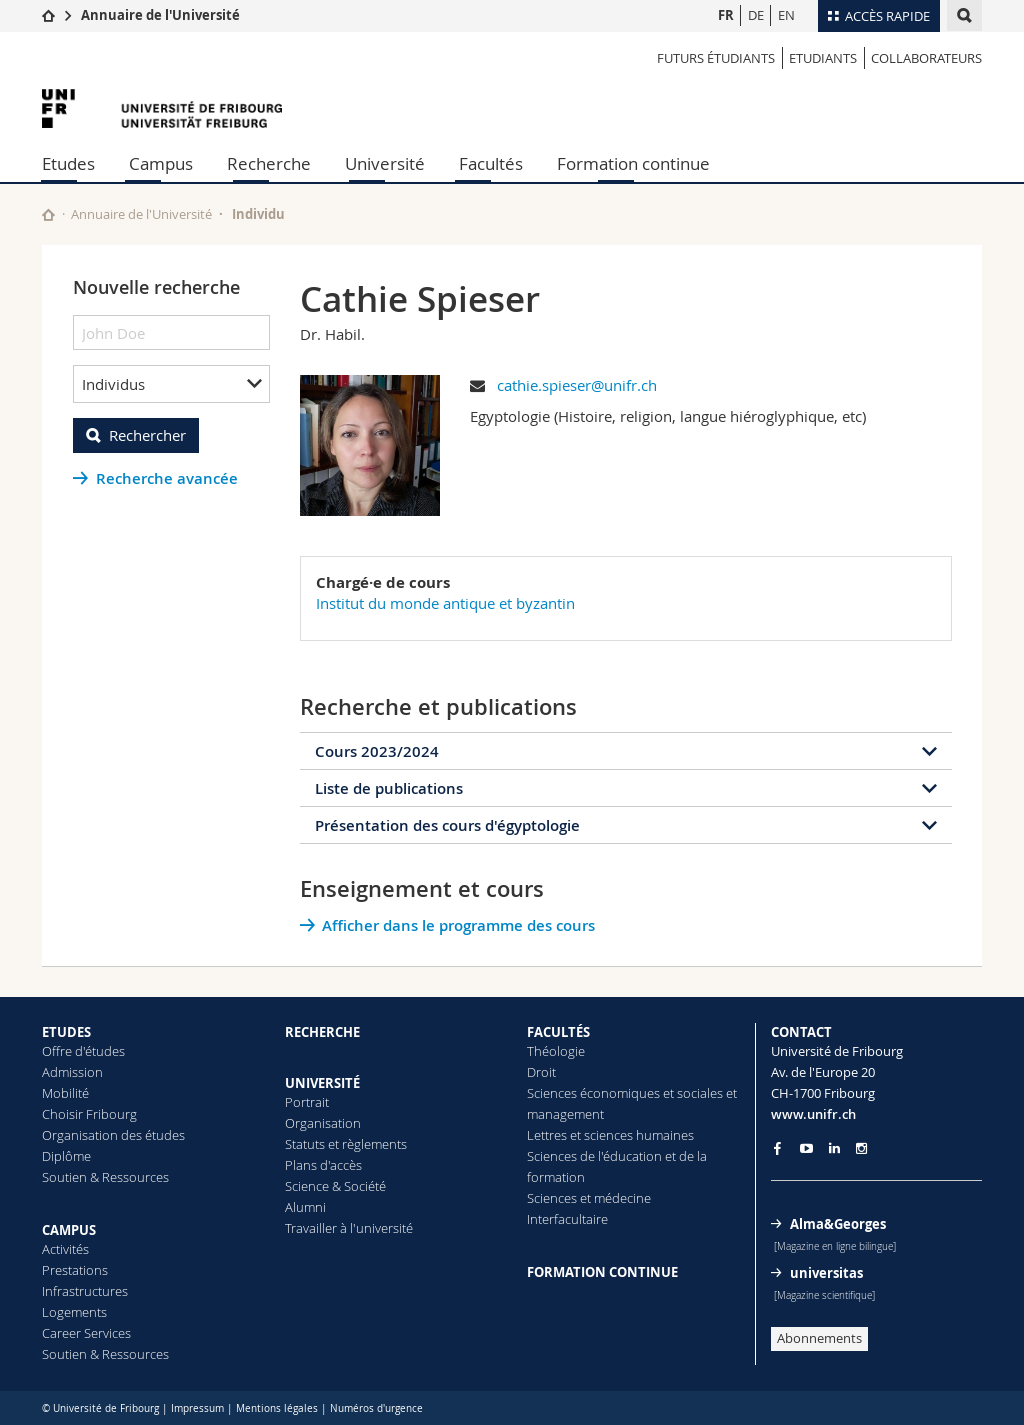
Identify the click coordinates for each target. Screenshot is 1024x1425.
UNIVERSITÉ (322, 1083)
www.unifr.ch (813, 1114)
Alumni (305, 1207)
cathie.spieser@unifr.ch (577, 385)
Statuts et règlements (346, 1144)
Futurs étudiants (716, 58)
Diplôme (66, 1156)
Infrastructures (85, 1291)
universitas (826, 1273)
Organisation (323, 1123)
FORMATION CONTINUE (602, 1272)
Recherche (269, 163)
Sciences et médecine (589, 1198)
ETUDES (66, 1032)
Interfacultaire (567, 1219)
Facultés (491, 163)
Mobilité (65, 1093)
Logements (74, 1312)
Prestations (75, 1270)
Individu (258, 214)
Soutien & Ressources (105, 1177)
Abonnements (819, 1338)
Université (385, 163)
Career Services (86, 1333)
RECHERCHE (322, 1032)
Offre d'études (83, 1051)
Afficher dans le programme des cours (458, 925)
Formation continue (633, 163)
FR (726, 15)
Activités (65, 1249)
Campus (161, 163)
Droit (541, 1072)
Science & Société (335, 1186)
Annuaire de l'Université (160, 15)
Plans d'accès (323, 1165)
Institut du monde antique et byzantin (445, 603)
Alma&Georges (838, 1224)
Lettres (547, 1135)
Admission (72, 1072)
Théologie (556, 1051)
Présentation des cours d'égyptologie (447, 825)
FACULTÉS (558, 1032)
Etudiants (823, 58)
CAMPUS (69, 1230)
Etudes (68, 163)
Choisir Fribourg (89, 1114)
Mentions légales (277, 1408)
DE (756, 15)
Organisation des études (113, 1135)
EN (786, 15)
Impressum (197, 1408)
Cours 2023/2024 (377, 751)
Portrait (307, 1102)
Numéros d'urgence (376, 1408)
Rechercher (147, 435)
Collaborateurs (926, 58)
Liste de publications (389, 788)
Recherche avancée (167, 478)
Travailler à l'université (349, 1228)
